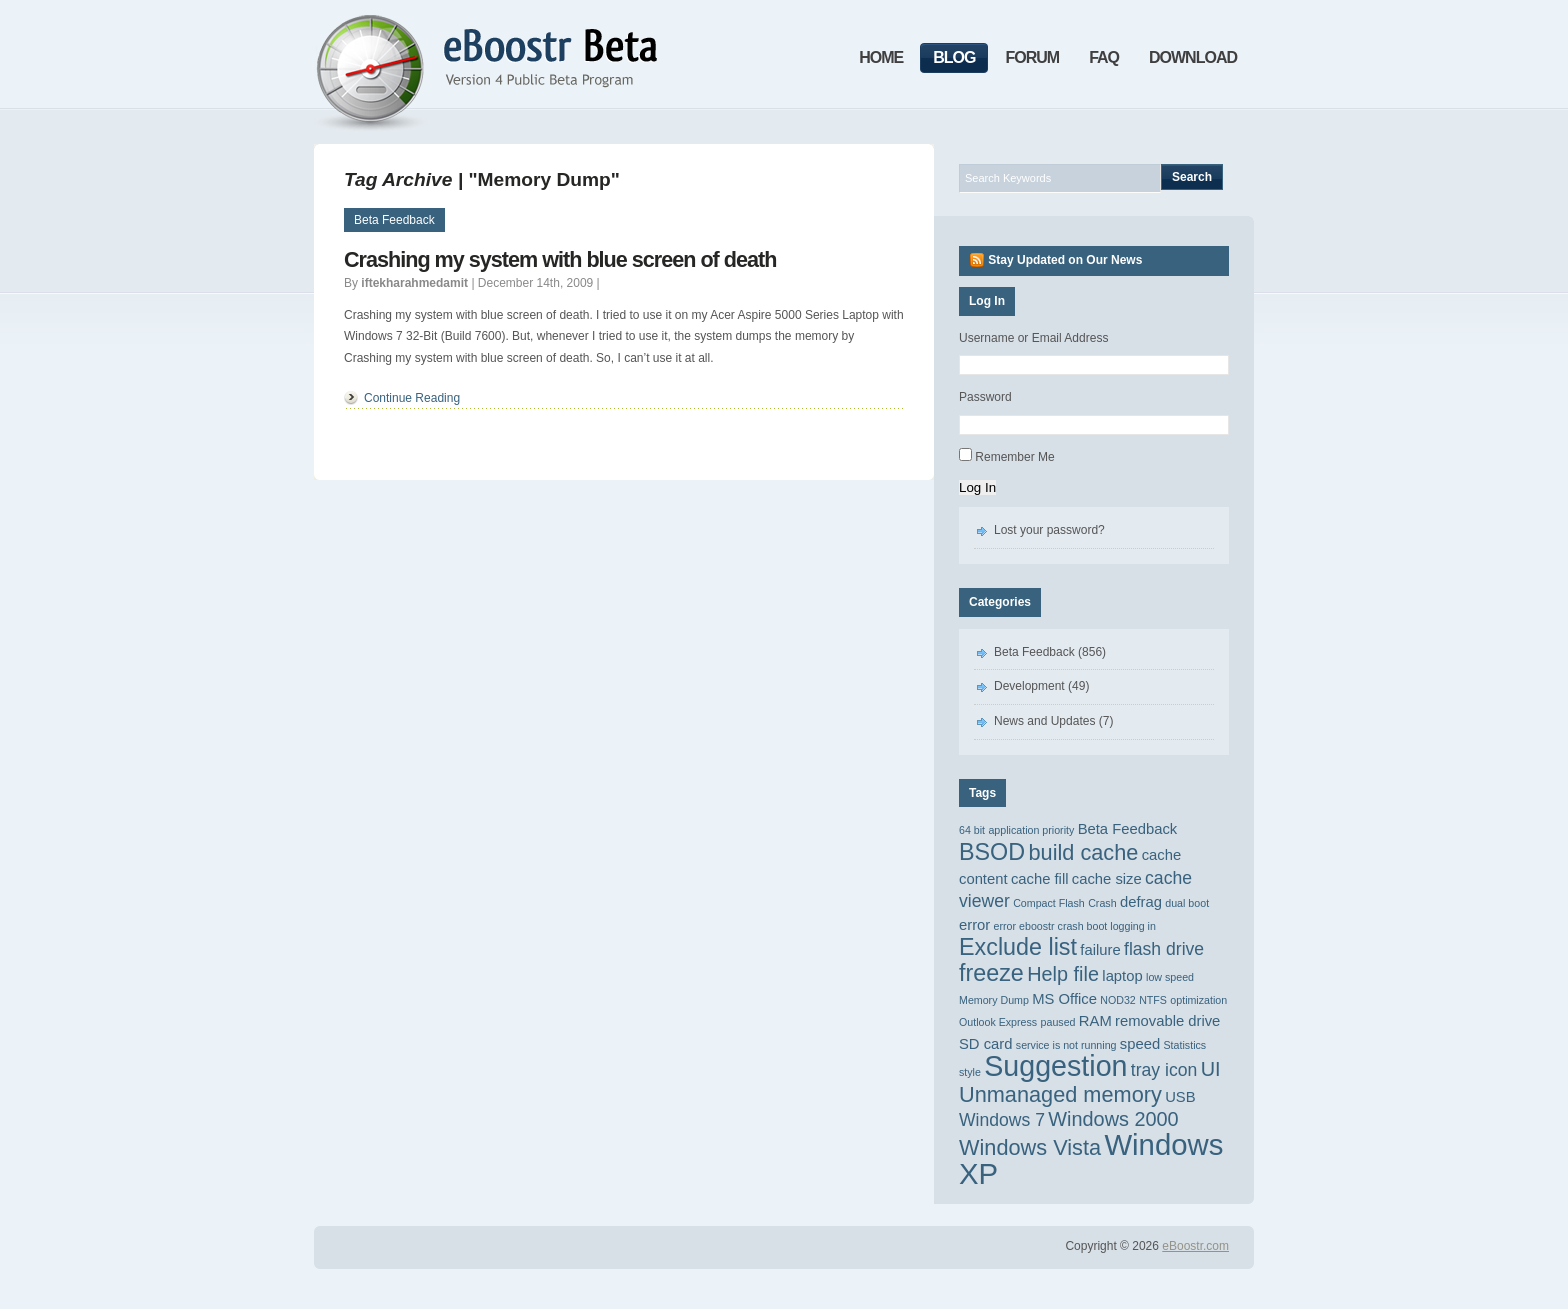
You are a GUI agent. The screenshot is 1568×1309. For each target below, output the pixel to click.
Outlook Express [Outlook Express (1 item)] (998, 1022)
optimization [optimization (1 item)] (1198, 1000)
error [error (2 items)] (974, 925)
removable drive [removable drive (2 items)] (1167, 1021)
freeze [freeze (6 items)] (991, 973)
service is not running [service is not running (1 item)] (1066, 1045)
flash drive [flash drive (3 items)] (1164, 949)
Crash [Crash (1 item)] (1102, 903)
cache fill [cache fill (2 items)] (1040, 879)
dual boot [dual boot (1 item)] (1187, 903)
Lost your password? (1049, 530)
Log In (977, 487)
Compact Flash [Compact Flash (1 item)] (1049, 903)
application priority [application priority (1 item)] (1031, 830)
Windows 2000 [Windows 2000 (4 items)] (1113, 1119)
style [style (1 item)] (970, 1072)
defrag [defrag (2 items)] (1141, 902)
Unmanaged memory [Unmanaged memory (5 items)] (1060, 1094)
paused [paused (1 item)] (1058, 1022)
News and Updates (1044, 721)
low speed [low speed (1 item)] (1170, 977)
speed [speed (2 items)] (1140, 1044)
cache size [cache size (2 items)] (1107, 879)
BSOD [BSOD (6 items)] (992, 852)
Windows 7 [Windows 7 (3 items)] (1002, 1120)
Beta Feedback (394, 220)
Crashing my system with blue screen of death (560, 259)
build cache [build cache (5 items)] (1083, 852)
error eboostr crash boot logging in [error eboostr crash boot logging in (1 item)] (1075, 926)
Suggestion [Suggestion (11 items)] (1055, 1066)
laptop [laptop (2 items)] (1122, 976)
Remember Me (1014, 457)
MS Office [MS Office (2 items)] (1064, 999)
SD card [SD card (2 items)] (985, 1044)
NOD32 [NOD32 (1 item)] (1118, 1000)
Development (1029, 686)
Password (985, 397)
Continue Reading (412, 398)
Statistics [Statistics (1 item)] (1185, 1045)
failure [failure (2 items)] (1100, 950)
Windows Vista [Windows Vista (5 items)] (1030, 1147)
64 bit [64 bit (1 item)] (972, 830)
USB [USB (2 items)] (1180, 1097)
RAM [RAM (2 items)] (1095, 1021)
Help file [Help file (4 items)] (1063, 974)
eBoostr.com (1195, 1246)
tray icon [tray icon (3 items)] (1164, 1070)
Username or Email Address (1033, 338)
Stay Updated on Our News (1065, 260)
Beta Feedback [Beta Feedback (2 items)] (1128, 829)
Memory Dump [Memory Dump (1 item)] (994, 1000)
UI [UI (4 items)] (1211, 1069)
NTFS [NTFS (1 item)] (1153, 1000)
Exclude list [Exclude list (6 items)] (1018, 947)
